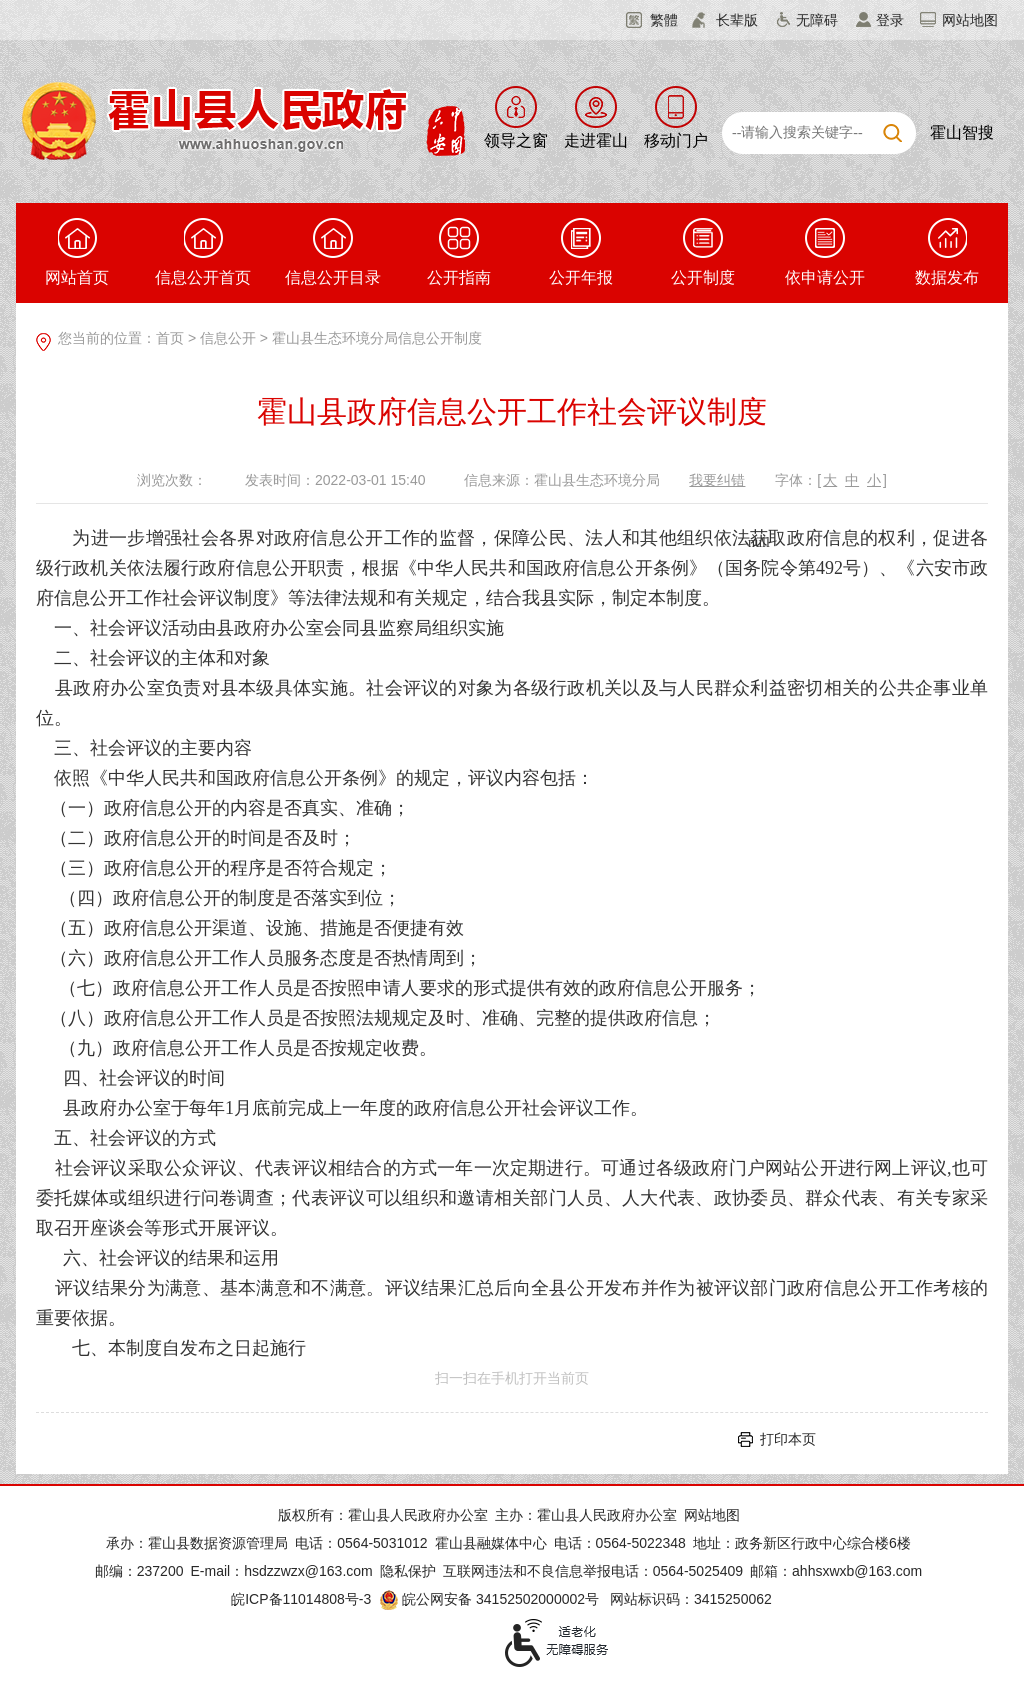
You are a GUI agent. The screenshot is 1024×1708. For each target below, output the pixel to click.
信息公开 (228, 338)
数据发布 (947, 252)
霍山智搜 (962, 132)
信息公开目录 (333, 252)
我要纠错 (717, 480)
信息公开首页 (203, 252)
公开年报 (581, 252)
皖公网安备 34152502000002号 (490, 1599)
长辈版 (737, 20)
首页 (170, 338)
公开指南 (459, 252)
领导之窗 (516, 140)
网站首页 (77, 252)
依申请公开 (825, 252)
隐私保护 (408, 1571)
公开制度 (703, 252)
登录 (890, 20)
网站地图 (970, 20)
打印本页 (788, 1439)
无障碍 (817, 20)
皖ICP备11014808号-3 (301, 1599)
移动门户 (676, 140)
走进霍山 (596, 140)
